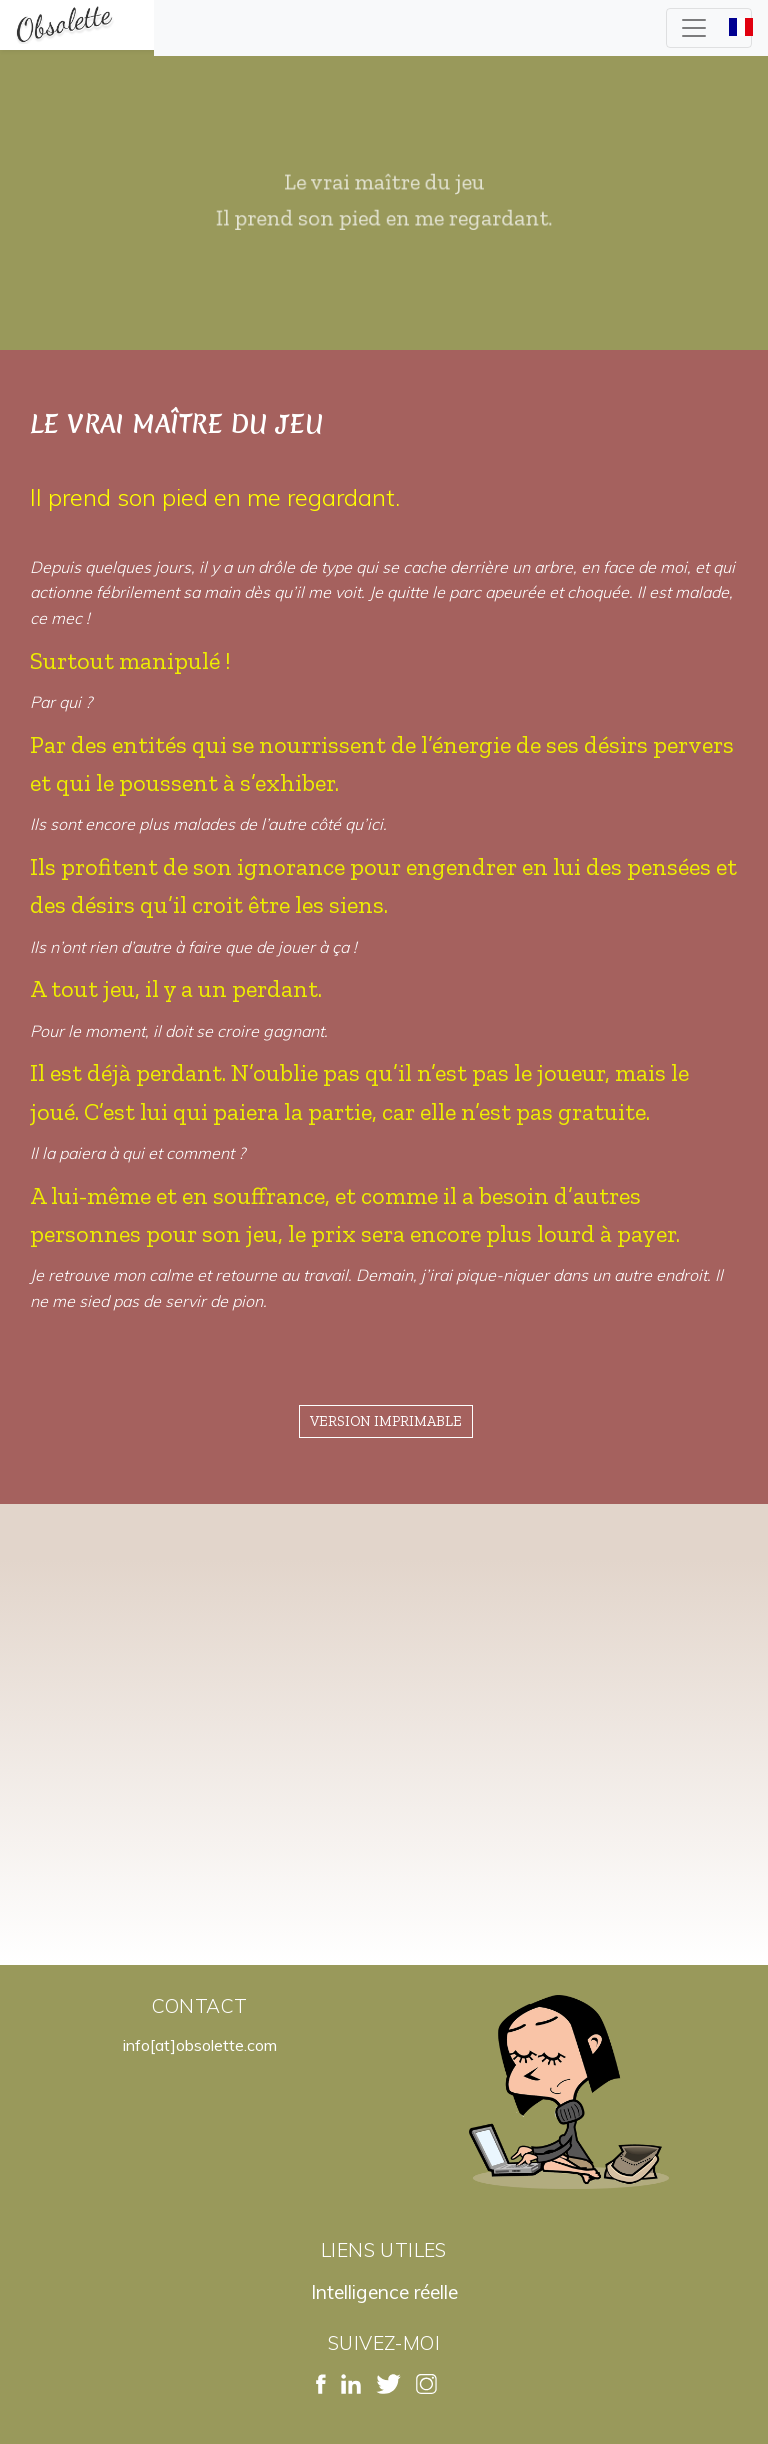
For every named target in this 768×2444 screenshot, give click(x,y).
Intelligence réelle (384, 2292)
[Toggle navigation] (709, 28)
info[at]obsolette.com (200, 2045)
